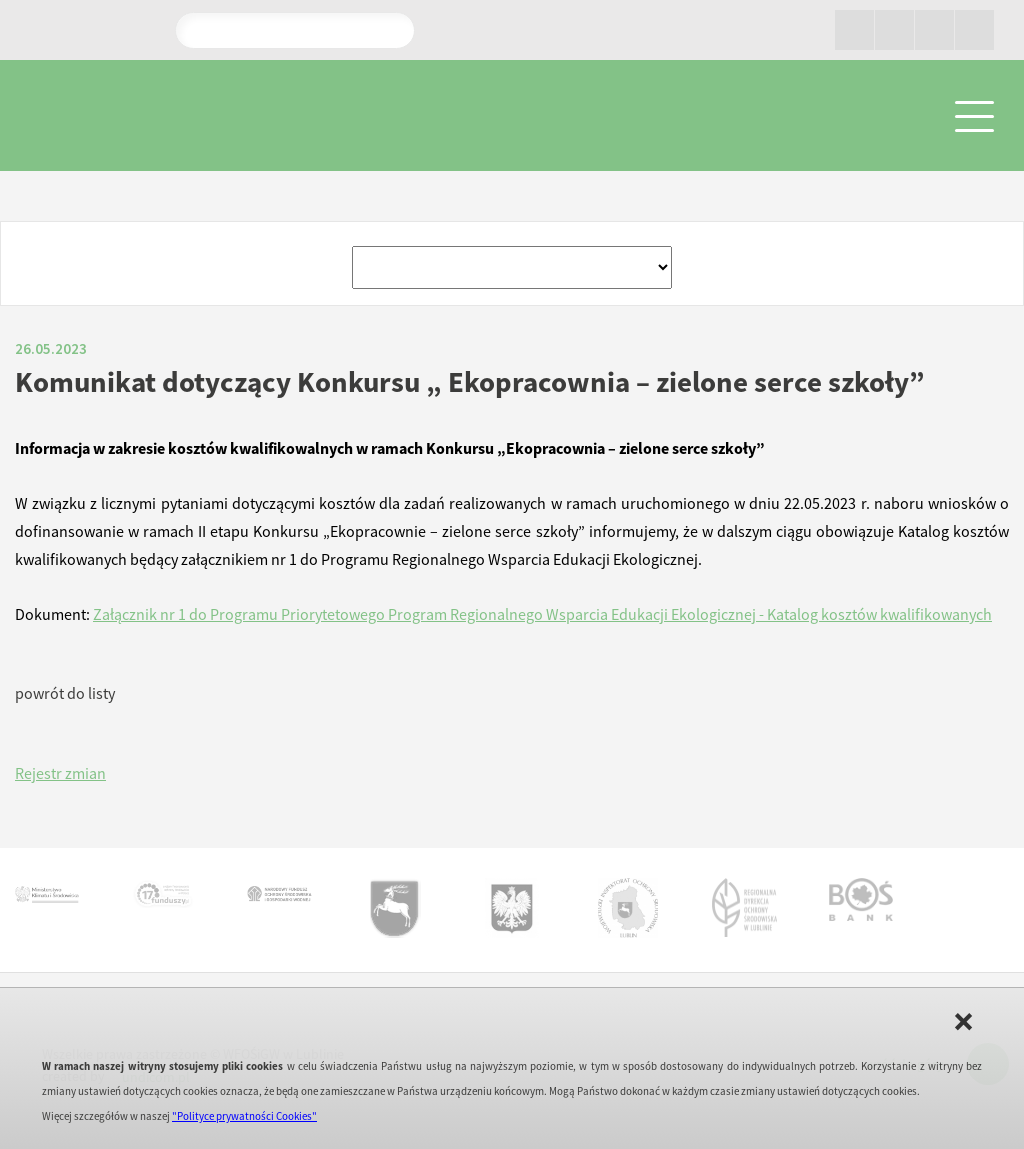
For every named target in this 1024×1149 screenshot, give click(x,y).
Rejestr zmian (60, 773)
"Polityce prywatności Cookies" (244, 1116)
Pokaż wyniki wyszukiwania (391, 30)
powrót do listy (65, 693)
